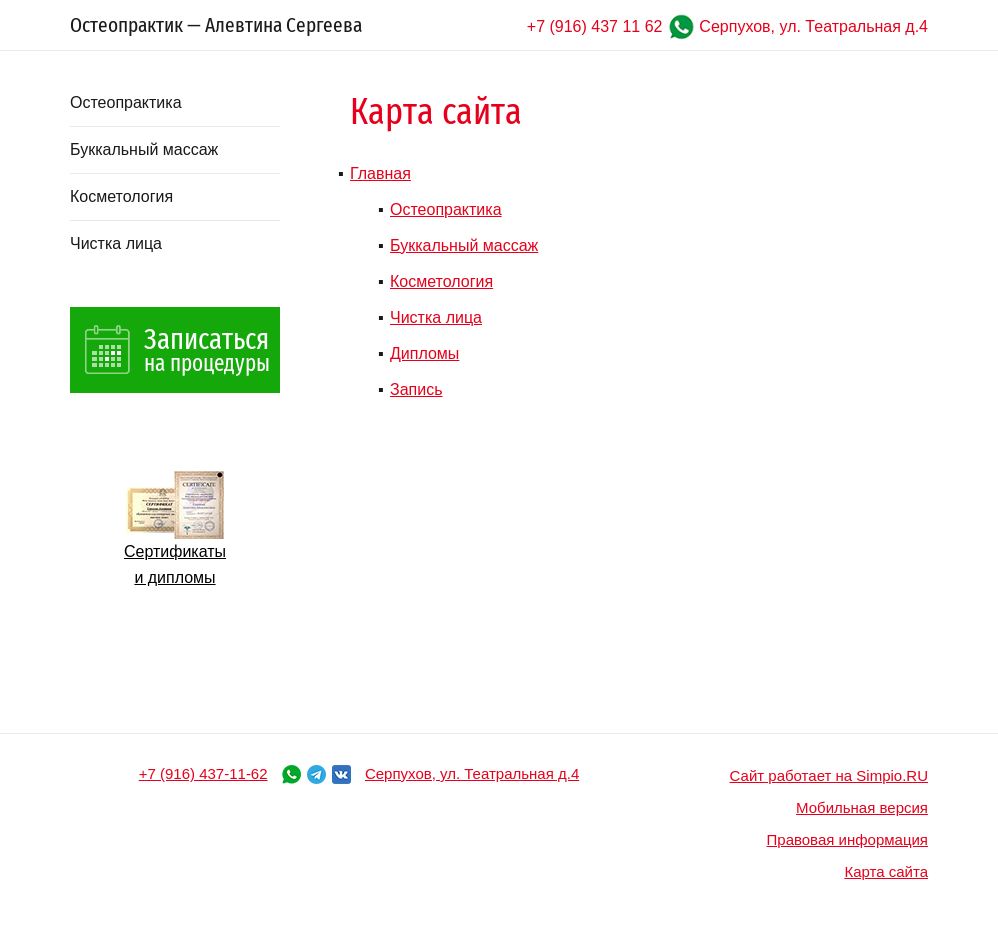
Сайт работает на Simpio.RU (829, 775)
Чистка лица (116, 243)
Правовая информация (847, 839)
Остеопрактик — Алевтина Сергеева (216, 25)
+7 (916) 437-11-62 (203, 773)
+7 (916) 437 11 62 (595, 26)
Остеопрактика (126, 102)
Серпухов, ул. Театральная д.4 (813, 26)
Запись (416, 389)
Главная (380, 173)
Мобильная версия (862, 807)
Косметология (121, 196)
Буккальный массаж (144, 149)
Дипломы (424, 353)
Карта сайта (886, 871)
